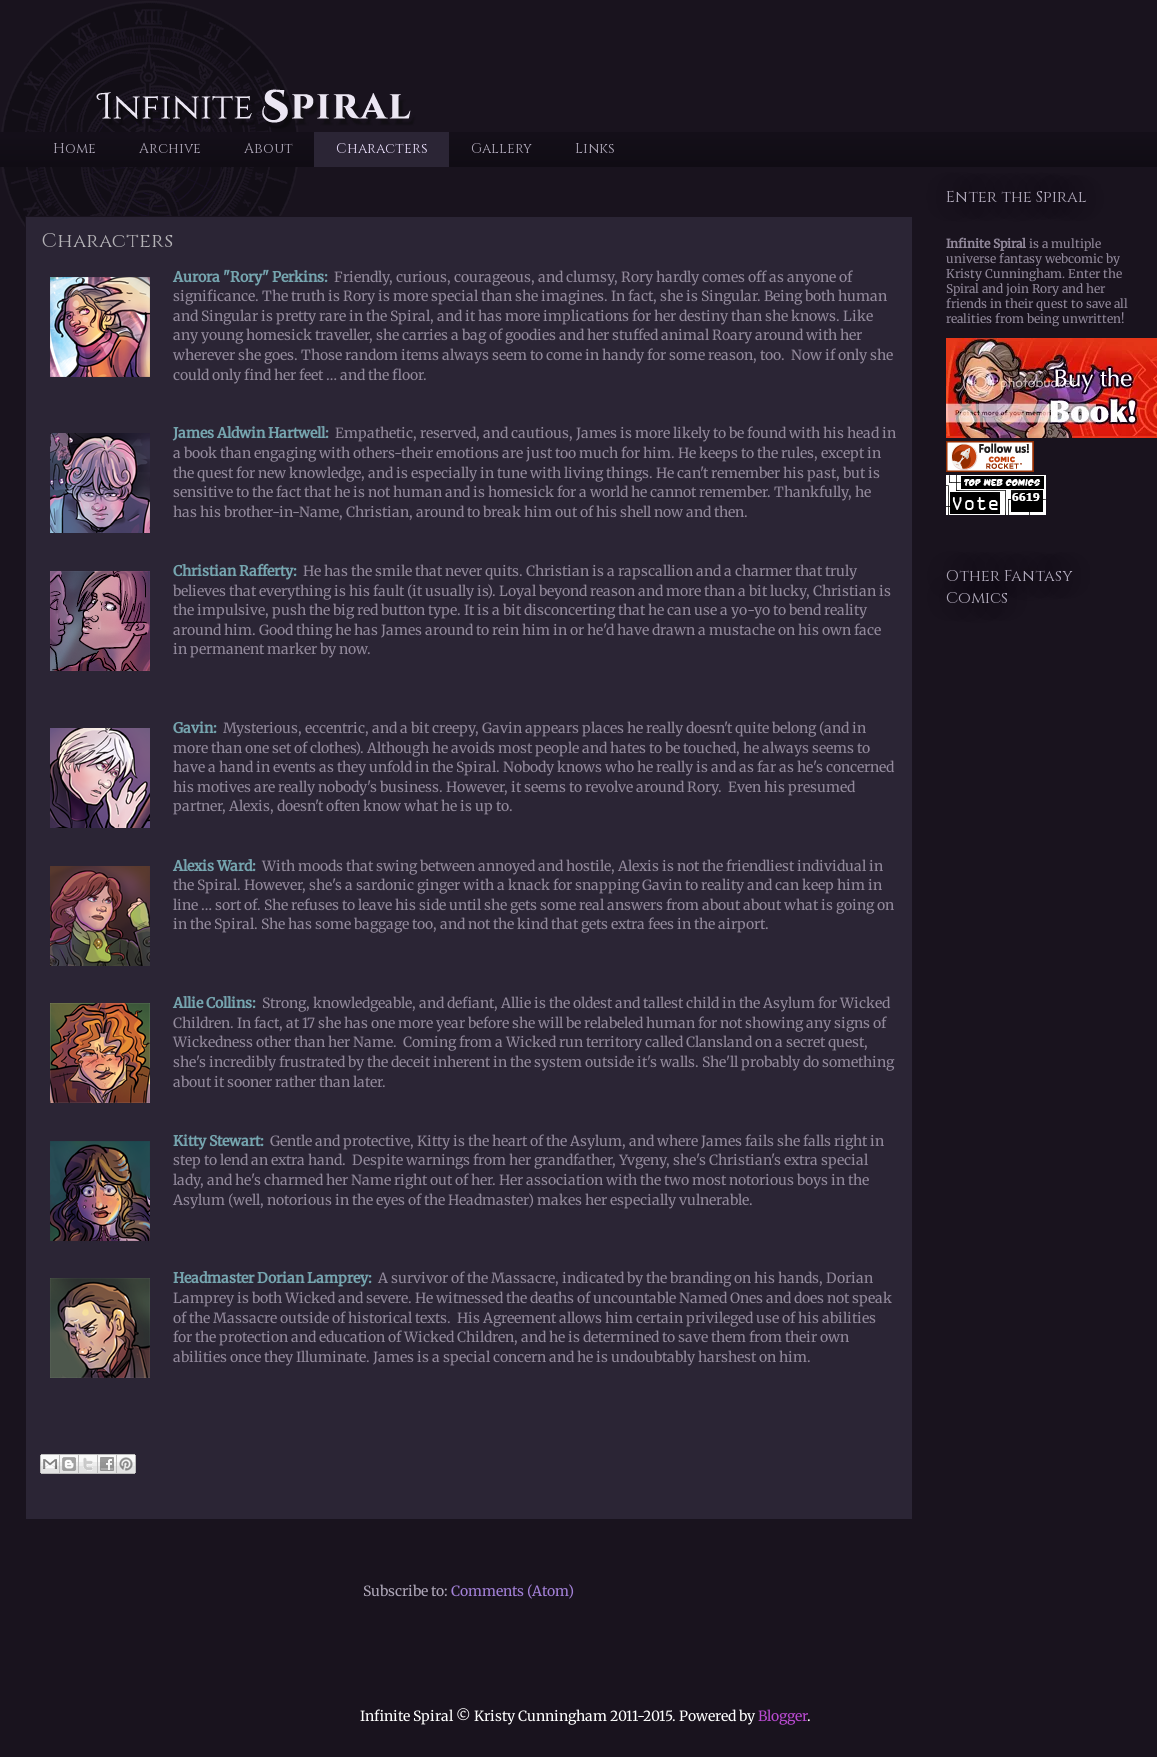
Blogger (782, 1716)
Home (74, 148)
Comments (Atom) (512, 1591)
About (268, 148)
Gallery (501, 148)
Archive (170, 148)
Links (595, 148)
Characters (382, 148)
